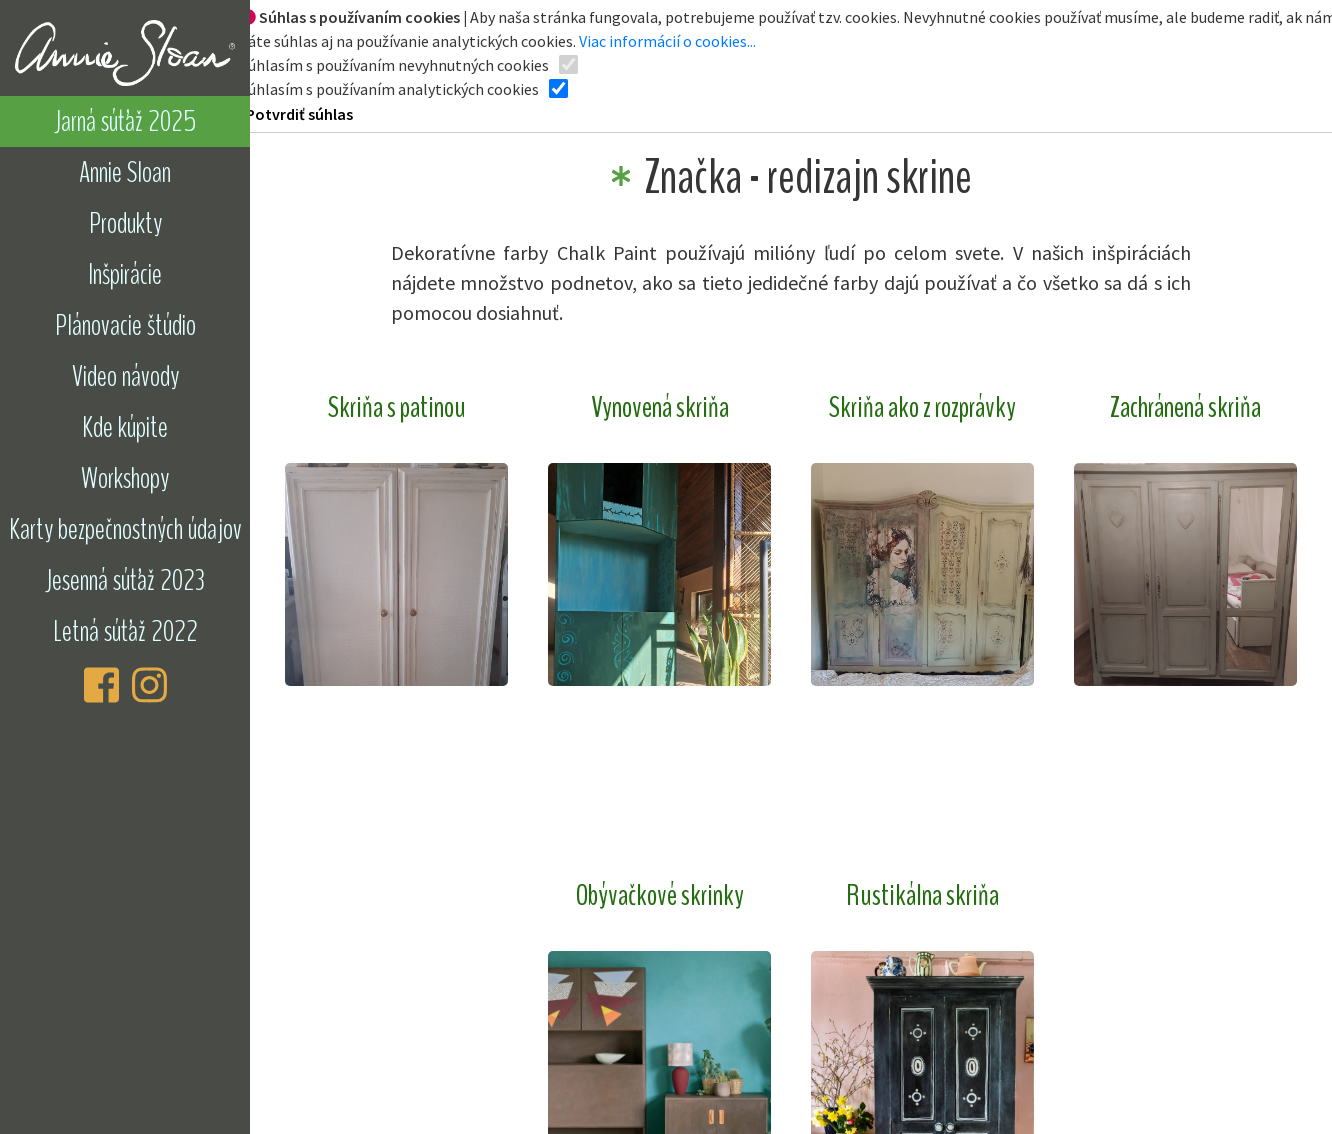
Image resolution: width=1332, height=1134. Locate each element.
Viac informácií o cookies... (667, 41)
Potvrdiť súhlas (299, 114)
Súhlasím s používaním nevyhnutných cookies (394, 65)
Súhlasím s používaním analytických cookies (389, 89)
